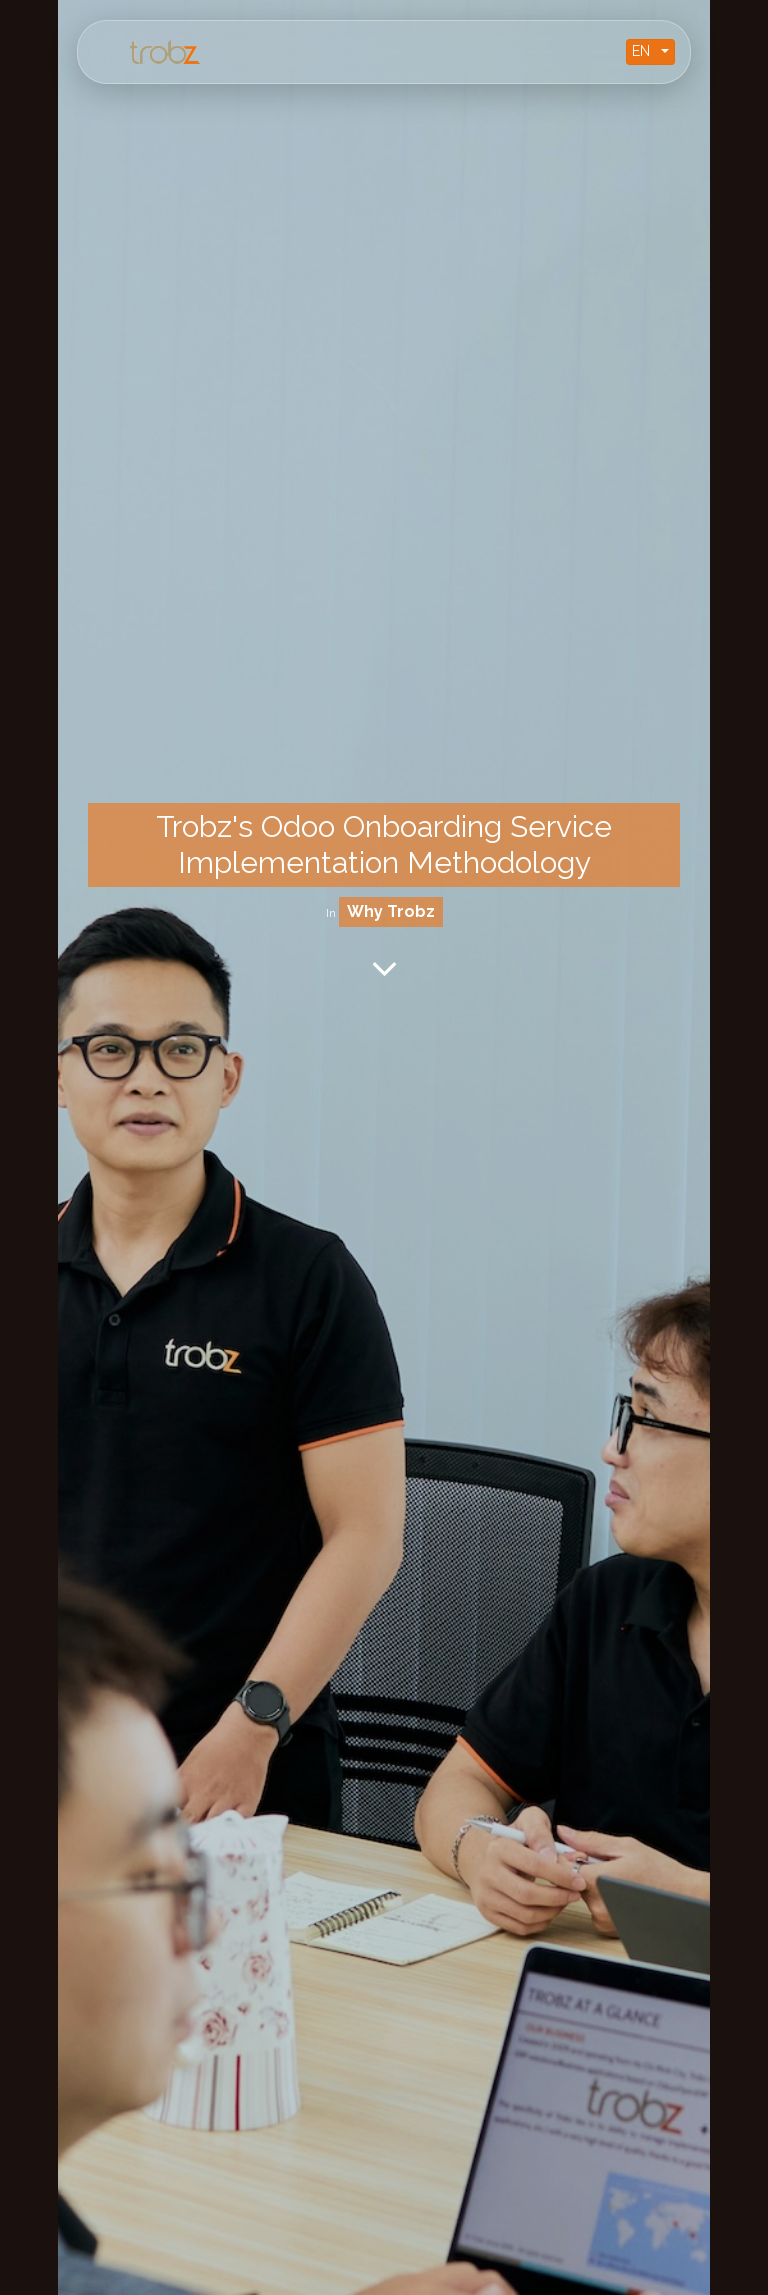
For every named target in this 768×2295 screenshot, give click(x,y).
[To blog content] (384, 968)
